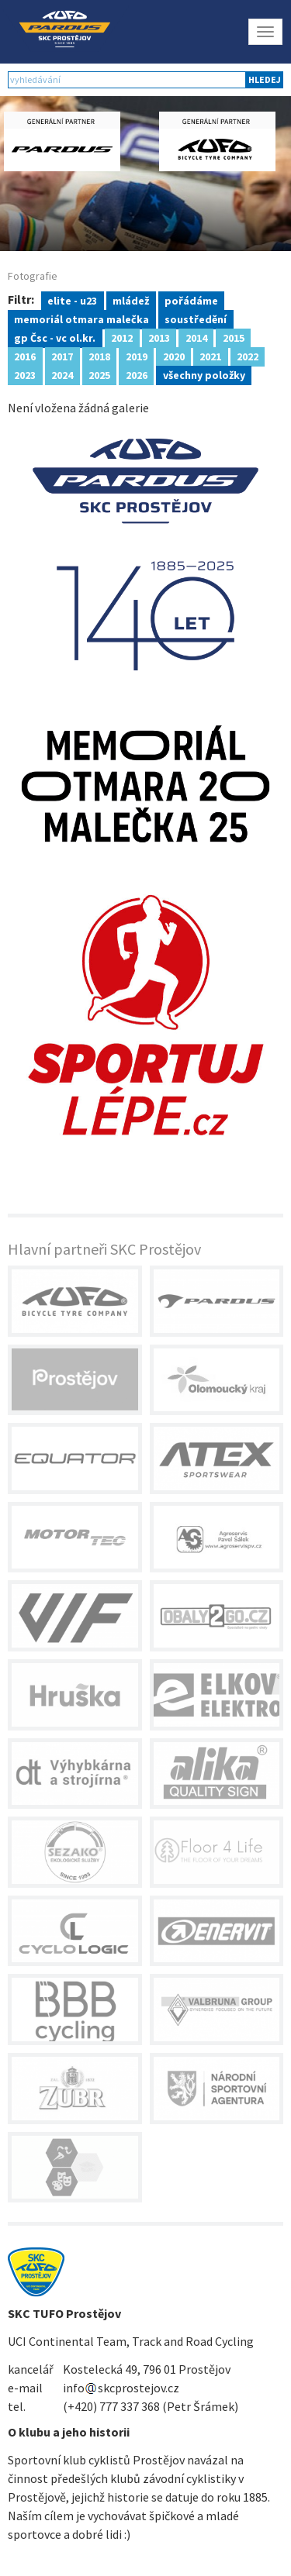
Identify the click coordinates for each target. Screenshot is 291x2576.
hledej (264, 79)
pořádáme (191, 300)
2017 (62, 356)
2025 (99, 374)
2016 (25, 356)
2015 (233, 337)
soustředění (196, 318)
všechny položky (204, 374)
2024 (62, 374)
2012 (122, 337)
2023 (25, 374)
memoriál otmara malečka (81, 318)
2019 (136, 356)
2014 (196, 337)
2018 (99, 356)
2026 (136, 374)
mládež (131, 300)
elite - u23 (72, 300)
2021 (210, 356)
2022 (247, 356)
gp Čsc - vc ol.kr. (54, 337)
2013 (159, 337)
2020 (174, 356)
